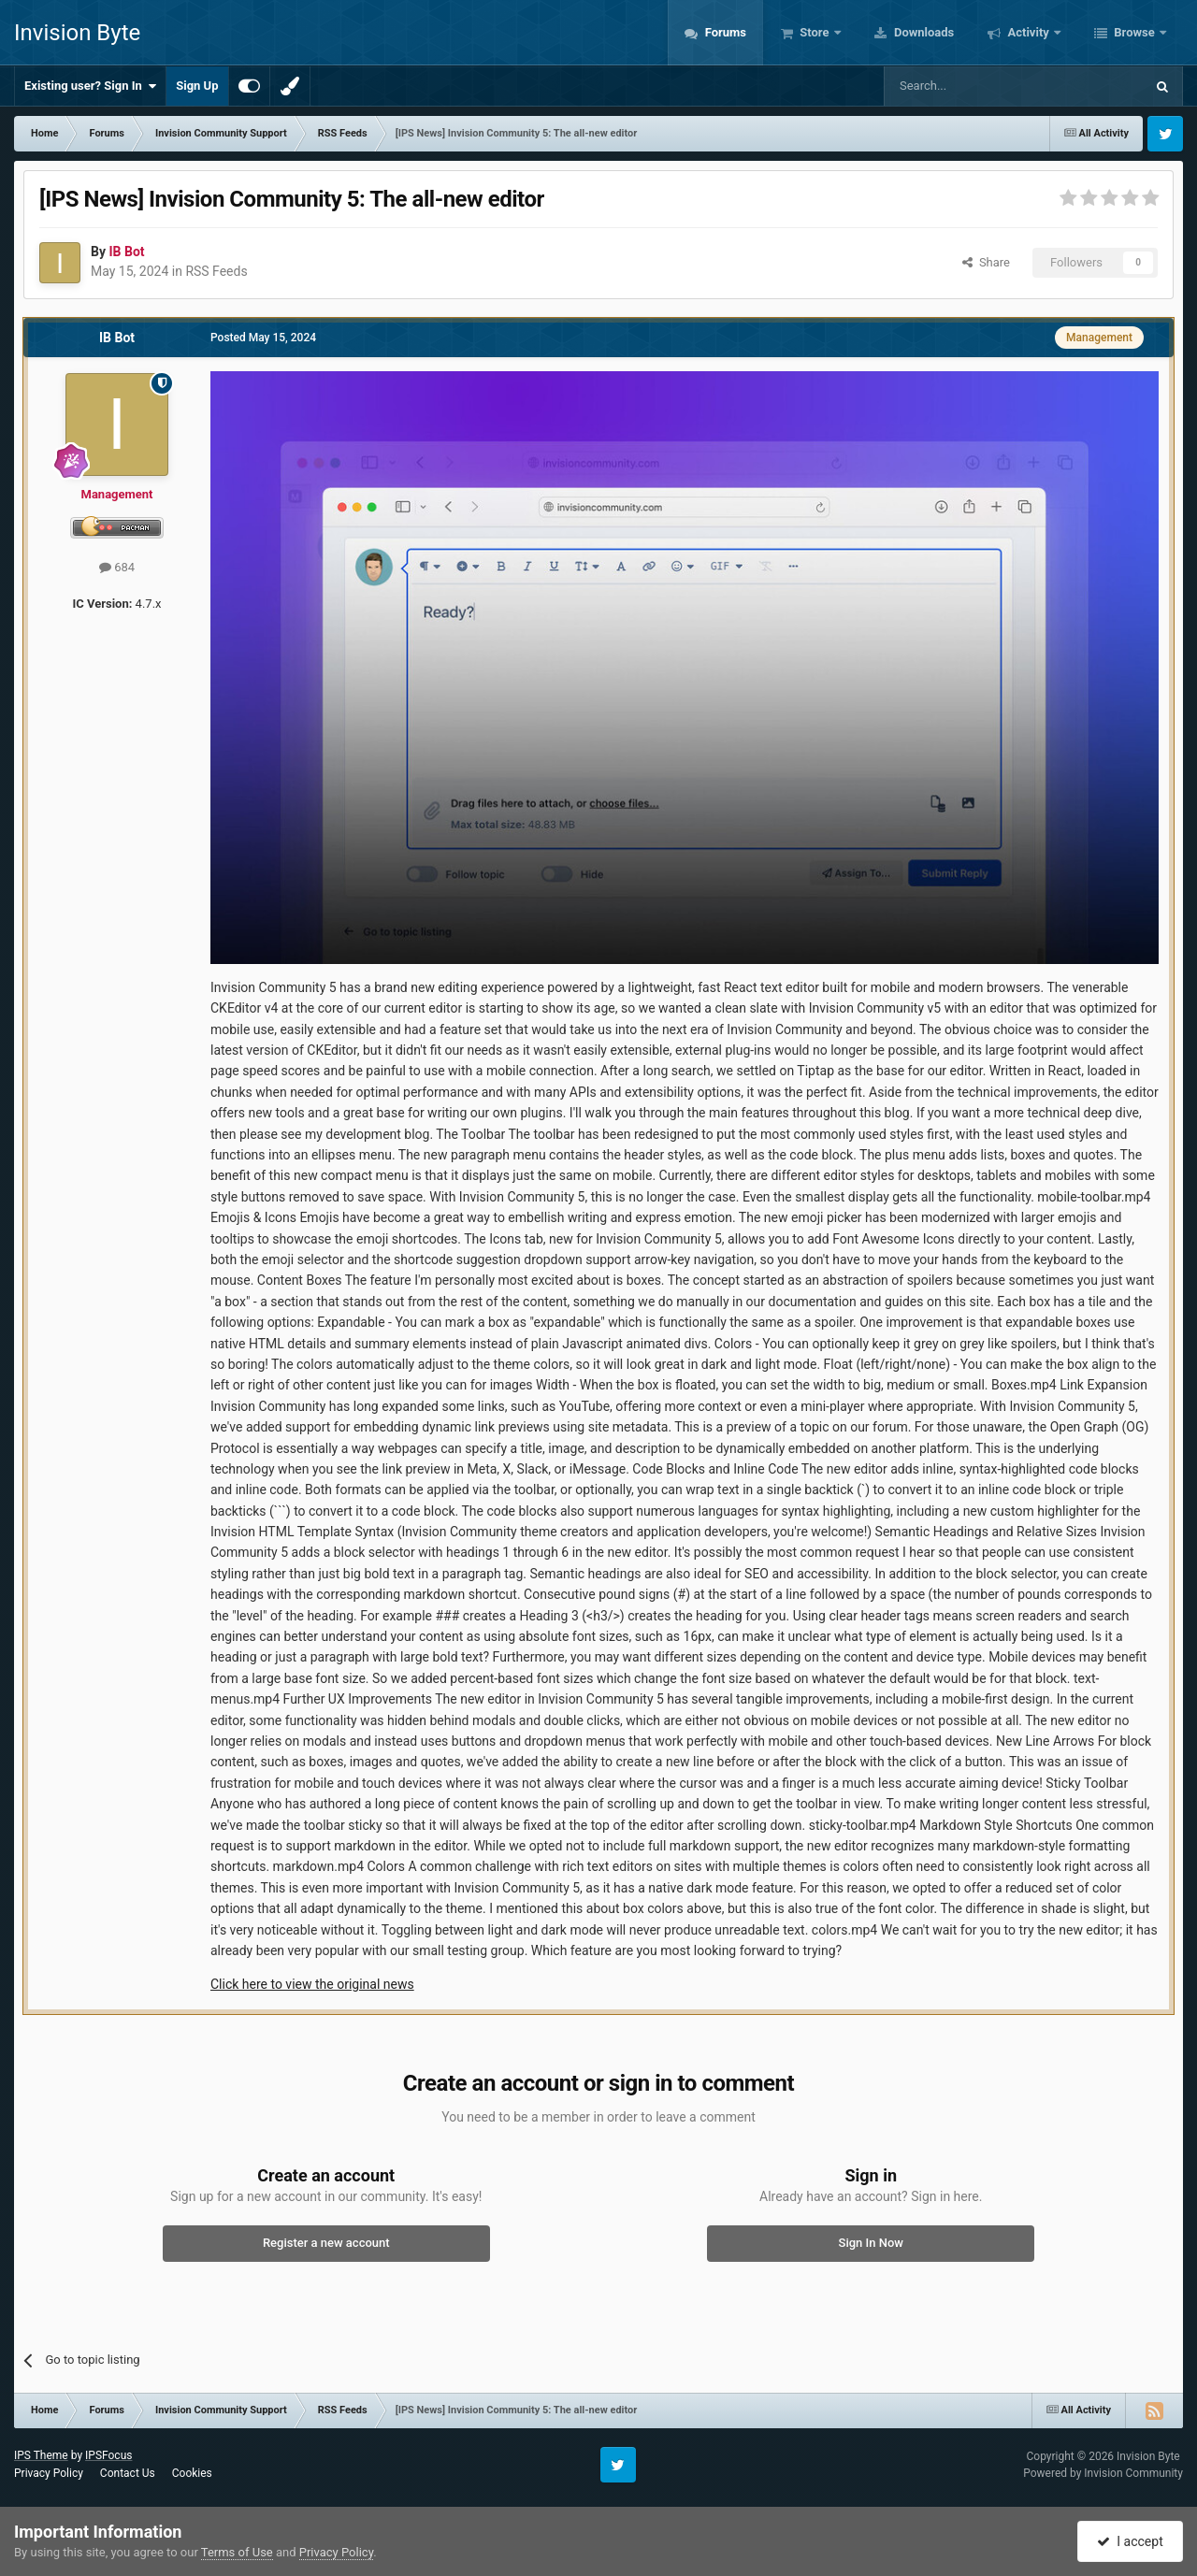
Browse (1134, 32)
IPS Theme (41, 2455)
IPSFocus (108, 2455)
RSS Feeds (216, 271)
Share (986, 262)
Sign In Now (871, 2243)
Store (814, 32)
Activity (1028, 32)
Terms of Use (237, 2552)
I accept (1129, 2541)
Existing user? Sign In (90, 86)
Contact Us (127, 2473)
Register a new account (326, 2243)
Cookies (192, 2473)
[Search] (970, 86)
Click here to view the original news (312, 1984)
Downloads (923, 32)
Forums (723, 32)
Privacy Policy (48, 2473)
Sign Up (197, 86)
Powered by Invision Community (1103, 2473)
